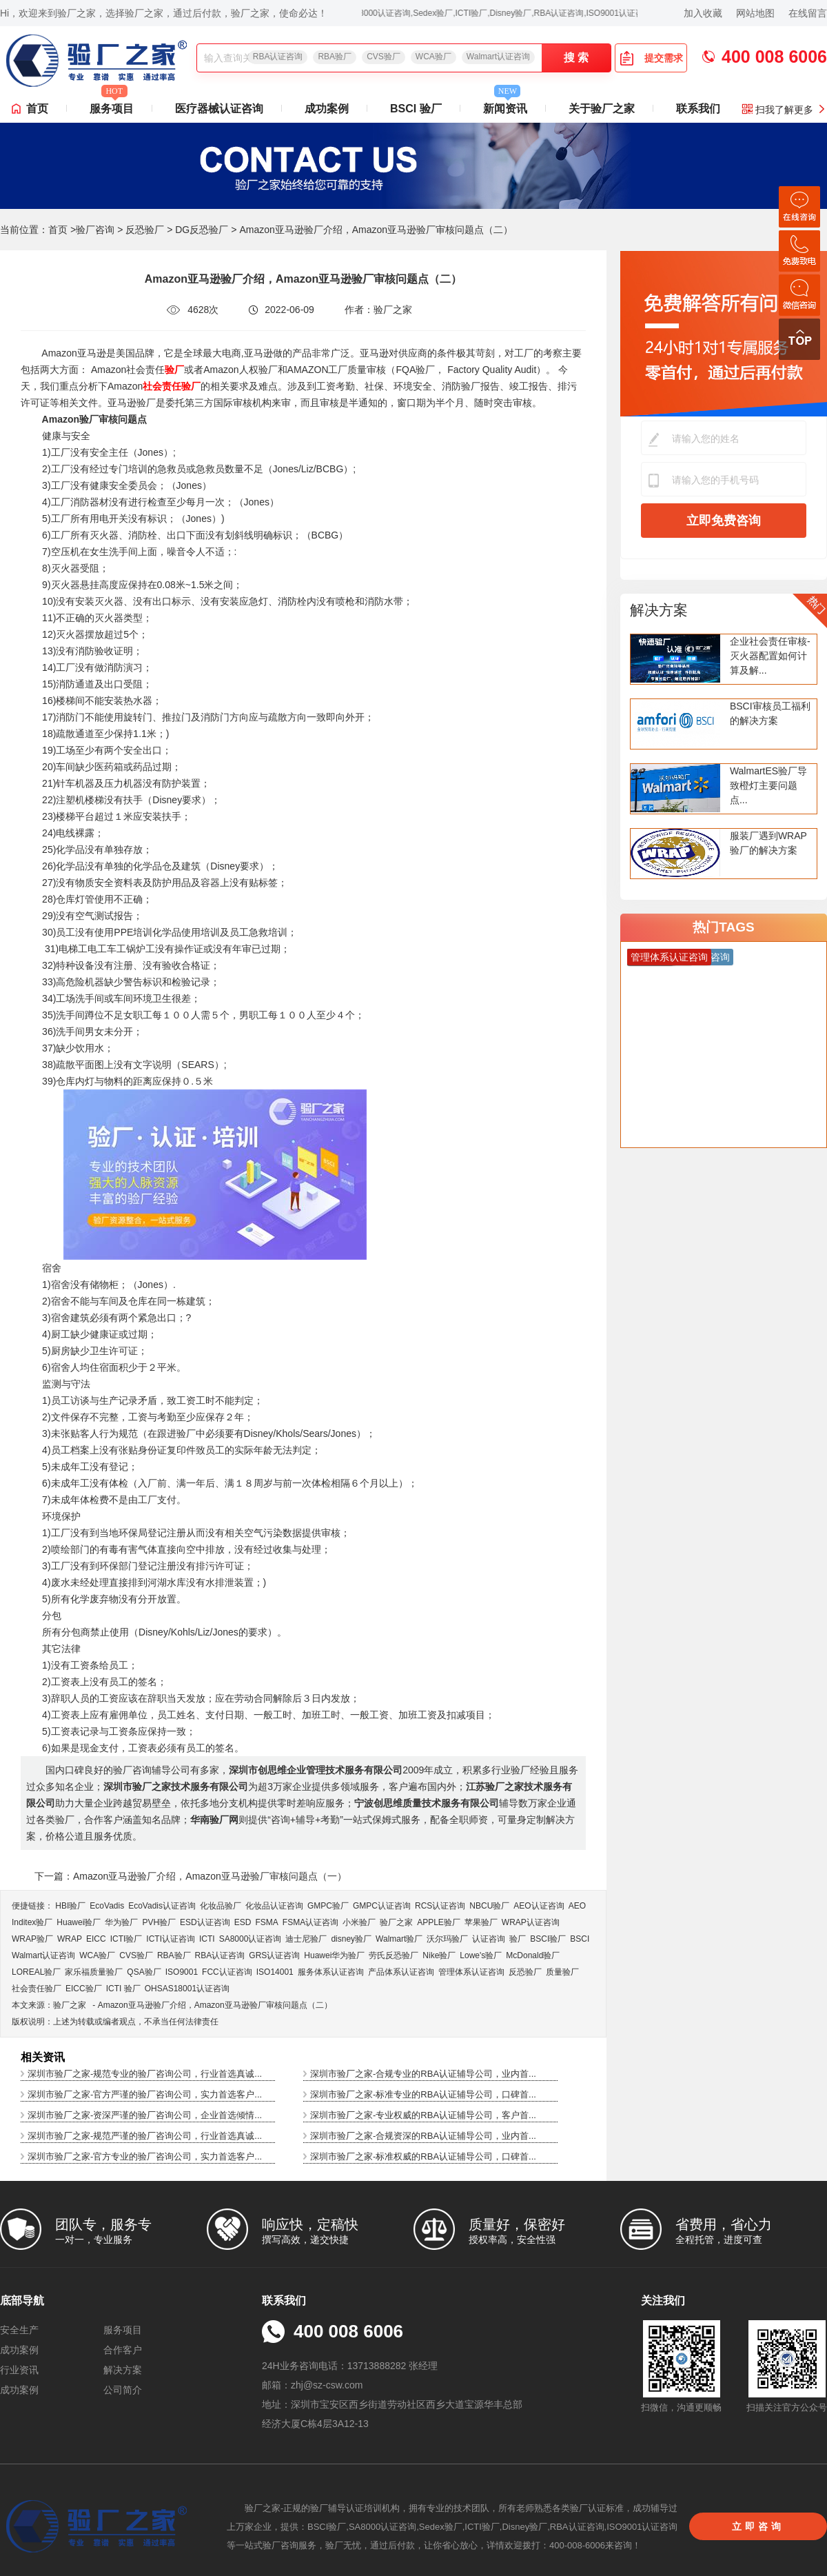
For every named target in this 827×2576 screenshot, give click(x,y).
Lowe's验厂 (481, 1955)
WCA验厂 (433, 56)
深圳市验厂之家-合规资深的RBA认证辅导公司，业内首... (423, 2136)
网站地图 (755, 13)
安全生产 (19, 2329)
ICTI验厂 (126, 1939)
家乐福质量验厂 (94, 1972)
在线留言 (807, 13)
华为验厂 (121, 1922)
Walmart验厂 (399, 1939)
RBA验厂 (334, 56)
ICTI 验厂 (123, 1988)
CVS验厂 (383, 56)
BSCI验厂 (548, 1939)
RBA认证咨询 (278, 56)
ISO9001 (181, 1972)
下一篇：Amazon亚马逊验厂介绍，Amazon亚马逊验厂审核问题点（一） (190, 1876)
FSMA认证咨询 (310, 1922)
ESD (243, 1922)
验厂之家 (396, 1922)
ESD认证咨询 (205, 1922)
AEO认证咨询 (538, 1906)
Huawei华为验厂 (334, 1955)
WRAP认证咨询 (531, 1922)
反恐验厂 (144, 229)
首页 (37, 108)
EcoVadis (107, 1906)
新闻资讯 (505, 104)
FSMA (266, 1922)
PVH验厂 (159, 1922)
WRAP (69, 1939)
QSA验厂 (144, 1972)
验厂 (517, 1939)
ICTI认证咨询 (170, 1939)
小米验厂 (359, 1922)
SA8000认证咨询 (250, 1939)
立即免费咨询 (723, 520)
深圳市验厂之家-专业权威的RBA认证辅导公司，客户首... (423, 2115)
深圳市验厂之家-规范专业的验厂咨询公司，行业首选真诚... (145, 2074)
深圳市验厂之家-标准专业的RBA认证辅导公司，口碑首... (423, 2094)
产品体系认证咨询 (401, 1972)
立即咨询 (758, 2526)
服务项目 (112, 104)
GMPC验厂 (328, 1906)
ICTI (207, 1939)
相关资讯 (43, 2057)
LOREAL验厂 (36, 1972)
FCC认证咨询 (227, 1972)
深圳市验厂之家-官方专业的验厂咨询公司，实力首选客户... (145, 2156)
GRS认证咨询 (274, 1955)
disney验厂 (351, 1939)
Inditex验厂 (32, 1922)
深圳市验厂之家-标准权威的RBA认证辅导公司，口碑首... (423, 2156)
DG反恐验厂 (201, 229)
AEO (577, 1906)
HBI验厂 (70, 1906)
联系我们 (698, 108)
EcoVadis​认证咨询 (162, 1906)
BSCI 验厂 (416, 108)
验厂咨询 (95, 229)
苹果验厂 (481, 1922)
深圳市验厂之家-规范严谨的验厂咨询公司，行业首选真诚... (145, 2136)
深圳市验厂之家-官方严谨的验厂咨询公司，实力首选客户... (145, 2094)
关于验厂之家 (602, 108)
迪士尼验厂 (306, 1939)
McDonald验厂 (533, 1955)
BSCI (579, 1939)
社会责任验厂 (36, 1988)
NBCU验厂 (489, 1906)
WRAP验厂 (32, 1939)
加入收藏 (703, 13)
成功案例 (327, 108)
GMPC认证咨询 (382, 1906)
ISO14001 (275, 1972)
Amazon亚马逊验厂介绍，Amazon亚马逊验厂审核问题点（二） (215, 2005)
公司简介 (122, 2389)
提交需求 (651, 58)
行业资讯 (19, 2369)
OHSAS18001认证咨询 (187, 1988)
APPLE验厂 (438, 1922)
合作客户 (122, 2349)
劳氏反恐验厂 (393, 1955)
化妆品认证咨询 (274, 1906)
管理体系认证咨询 (471, 1972)
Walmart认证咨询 (498, 56)
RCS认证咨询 (440, 1906)
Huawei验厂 (79, 1922)
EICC (96, 1939)
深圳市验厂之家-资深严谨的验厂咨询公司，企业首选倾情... (145, 2115)
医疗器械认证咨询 (219, 108)
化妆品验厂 (220, 1906)
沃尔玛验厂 (447, 1939)
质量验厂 (562, 1972)
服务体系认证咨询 (331, 1972)
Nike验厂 (439, 1955)
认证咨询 (488, 1939)
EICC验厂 (83, 1988)
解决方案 (659, 610)
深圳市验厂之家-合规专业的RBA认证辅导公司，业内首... (423, 2074)
